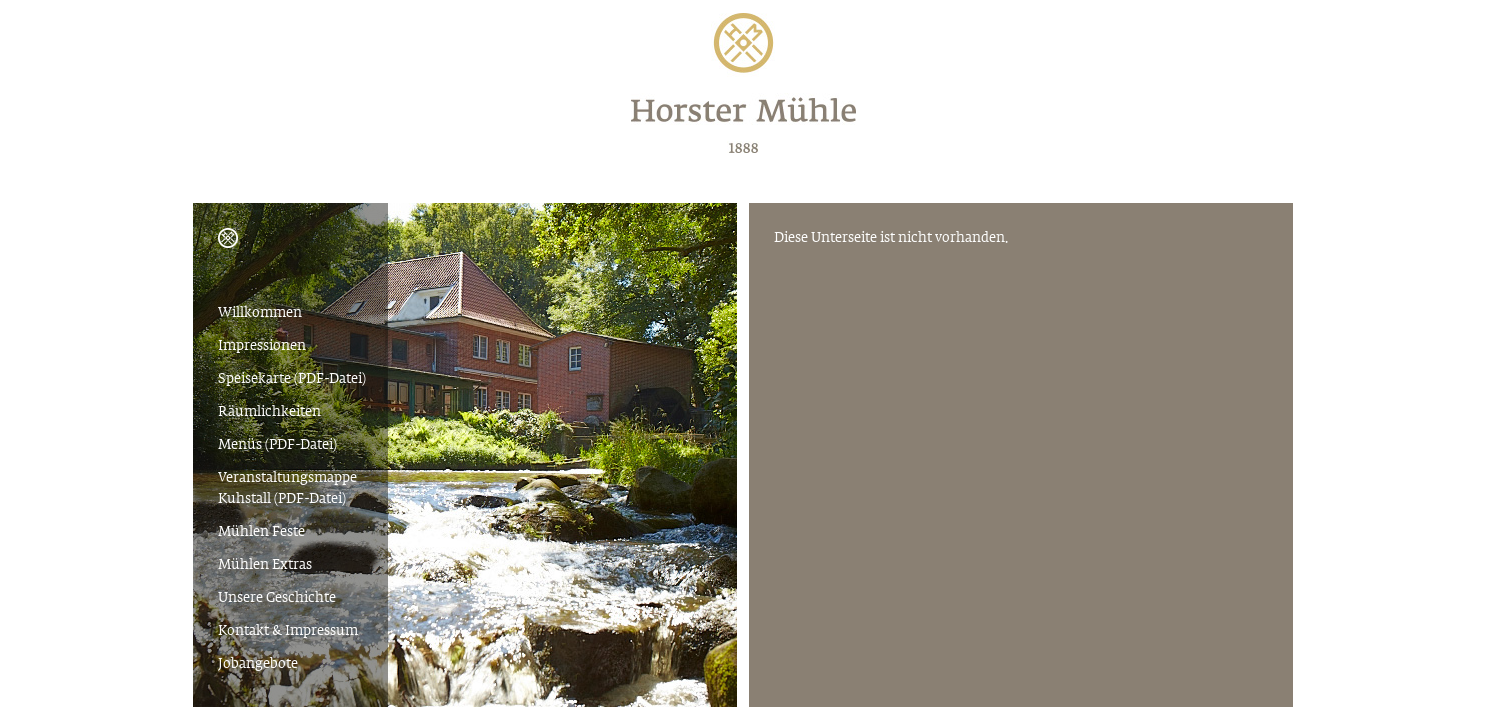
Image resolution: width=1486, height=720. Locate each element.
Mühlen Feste (261, 532)
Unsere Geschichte (277, 598)
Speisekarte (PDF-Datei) (292, 379)
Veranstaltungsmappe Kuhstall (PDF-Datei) (287, 489)
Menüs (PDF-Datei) (277, 445)
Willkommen (260, 313)
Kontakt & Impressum (288, 631)
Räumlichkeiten (269, 412)
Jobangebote (258, 664)
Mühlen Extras (265, 565)
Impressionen (262, 346)
